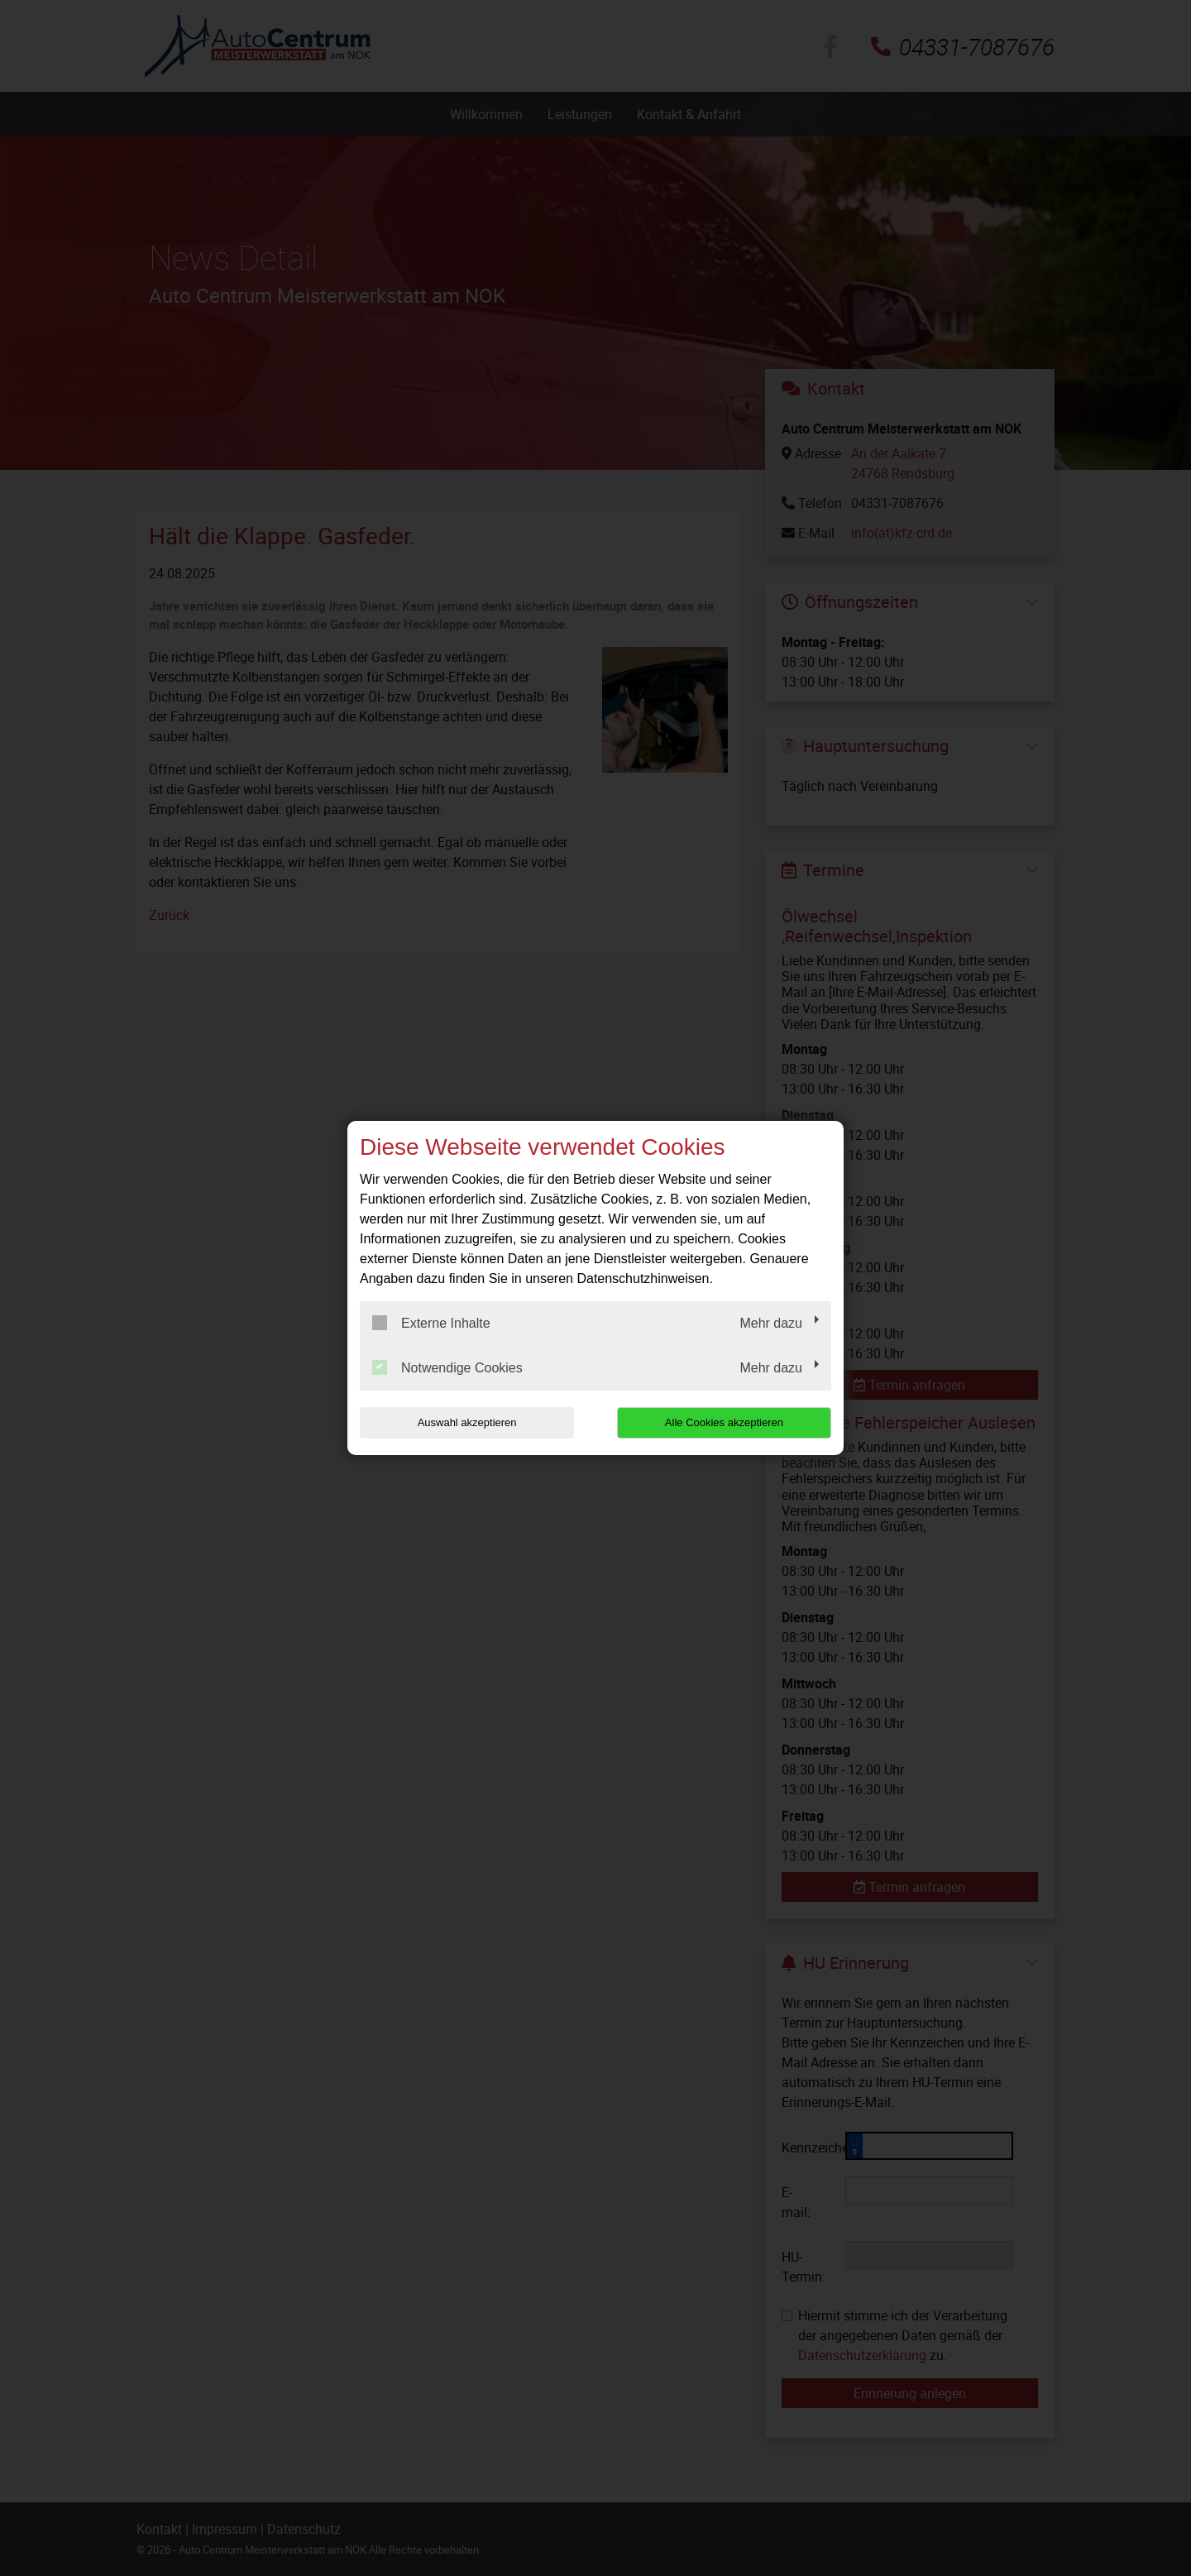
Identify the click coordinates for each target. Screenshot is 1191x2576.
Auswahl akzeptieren (465, 1422)
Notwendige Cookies (447, 1367)
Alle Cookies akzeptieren (725, 1422)
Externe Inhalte (431, 1322)
